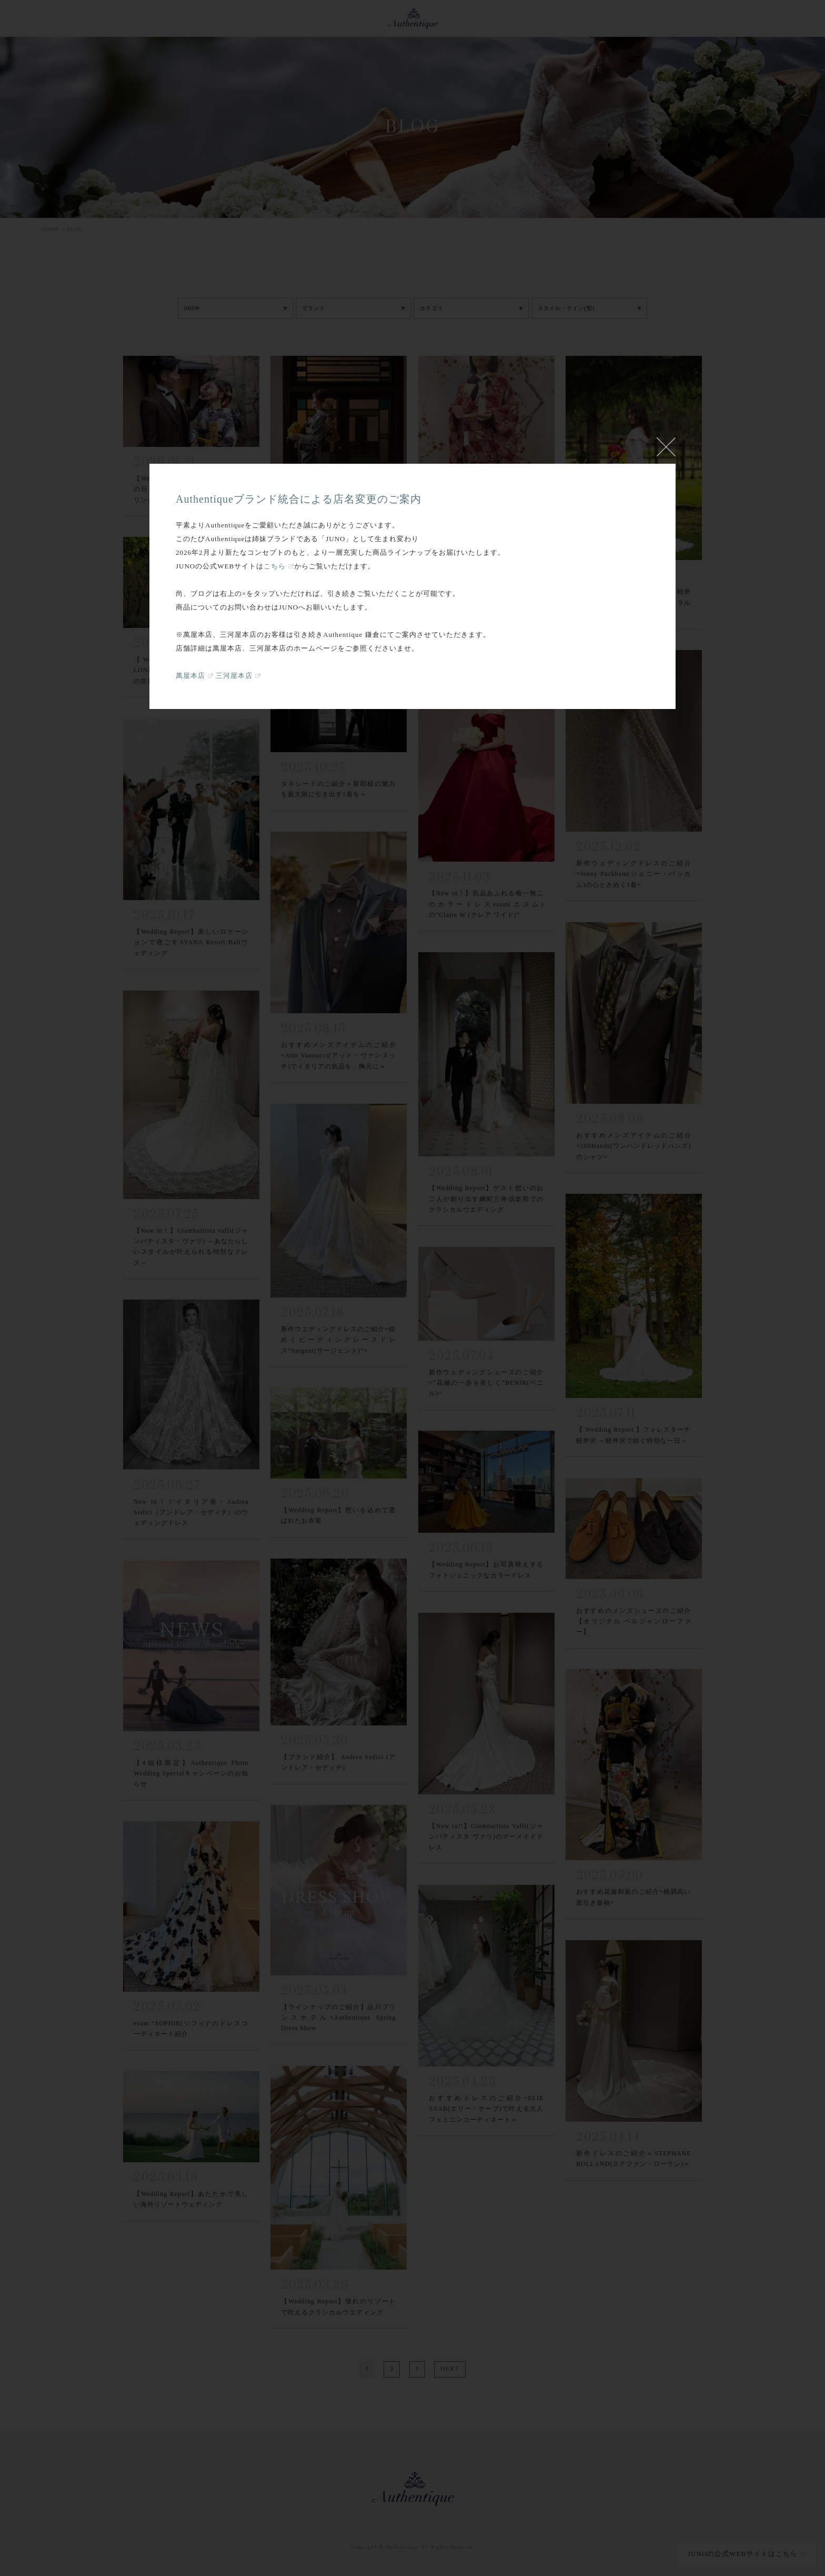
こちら (275, 566)
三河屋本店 (234, 676)
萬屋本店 (190, 676)
